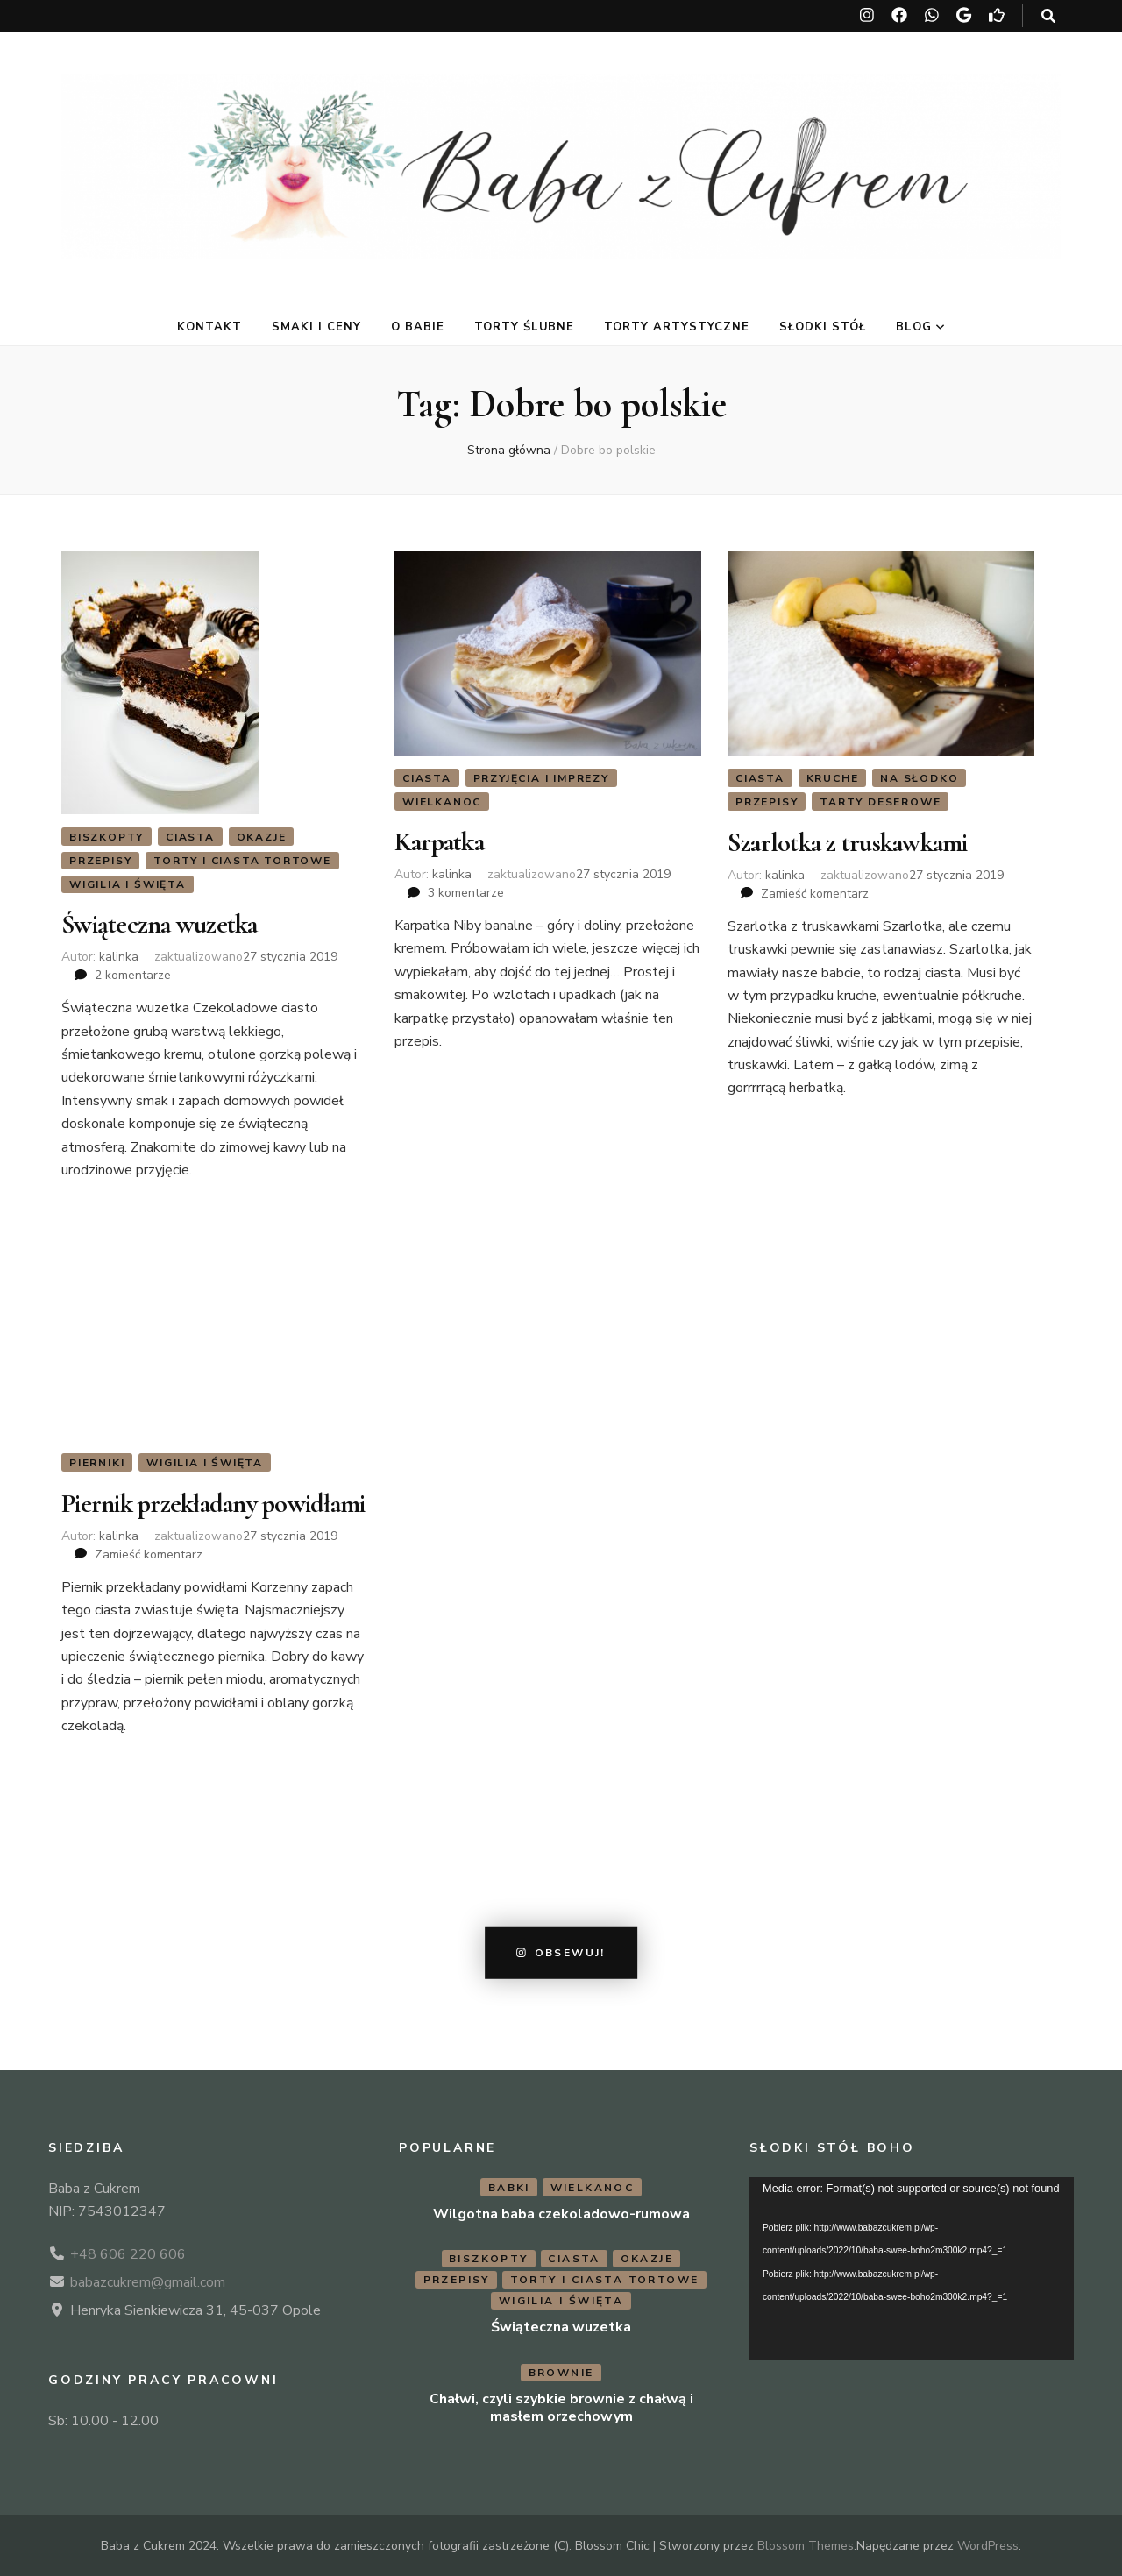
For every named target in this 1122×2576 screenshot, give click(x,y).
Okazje (262, 837)
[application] (911, 2266)
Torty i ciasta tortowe (242, 861)
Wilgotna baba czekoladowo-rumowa (561, 2212)
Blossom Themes (805, 2545)
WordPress (988, 2545)
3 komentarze (466, 892)
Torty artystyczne (676, 327)
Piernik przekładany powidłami (213, 1503)
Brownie (561, 2372)
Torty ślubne (524, 327)
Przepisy (100, 861)
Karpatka (439, 842)
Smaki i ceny (316, 327)
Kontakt (209, 327)
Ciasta (190, 837)
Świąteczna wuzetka (159, 924)
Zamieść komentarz (815, 892)
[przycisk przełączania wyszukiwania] (1048, 16)
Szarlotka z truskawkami (848, 842)
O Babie (417, 327)
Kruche (832, 778)
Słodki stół (822, 327)
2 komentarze (133, 975)
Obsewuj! (561, 1952)
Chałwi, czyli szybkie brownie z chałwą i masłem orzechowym (561, 2406)
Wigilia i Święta (127, 884)
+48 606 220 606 (128, 2253)
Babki (509, 2186)
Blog (914, 327)
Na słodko (919, 778)
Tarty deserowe (880, 802)
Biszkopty (106, 837)
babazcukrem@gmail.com (147, 2281)
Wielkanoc (441, 802)
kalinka (118, 956)
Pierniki (96, 1463)
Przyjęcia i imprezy (541, 778)
